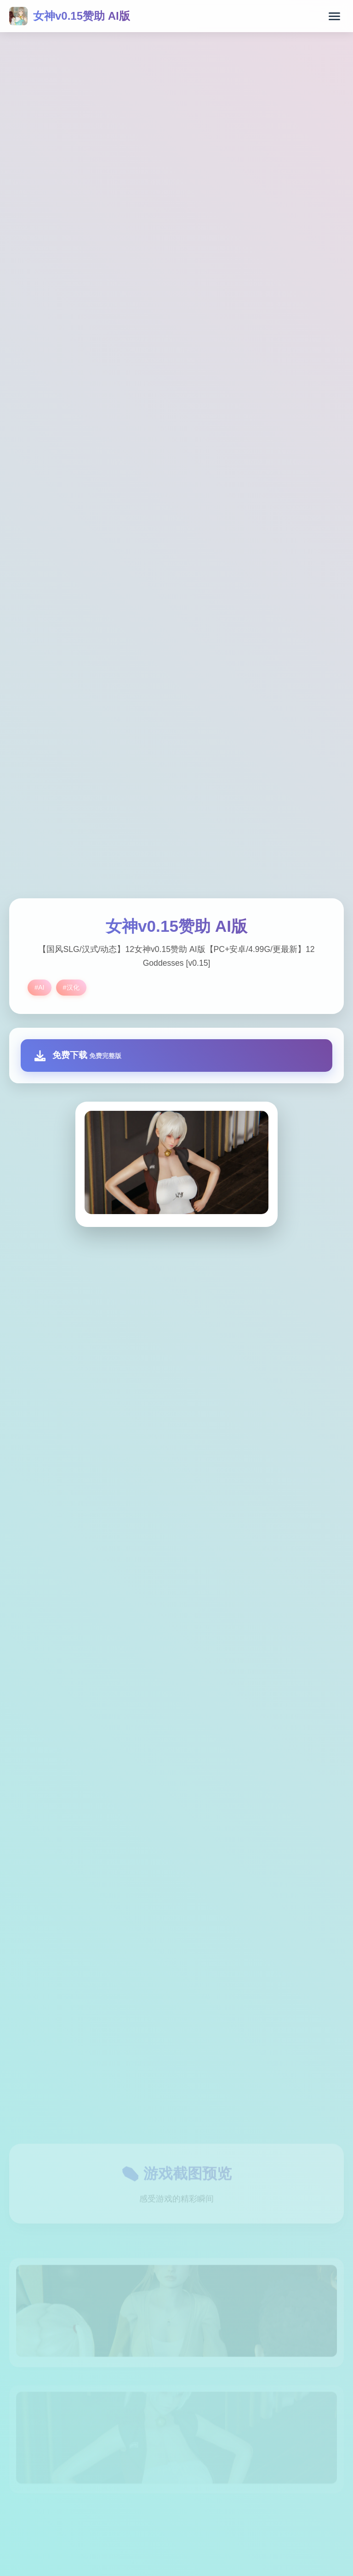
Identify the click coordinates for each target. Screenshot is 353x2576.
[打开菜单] (334, 16)
